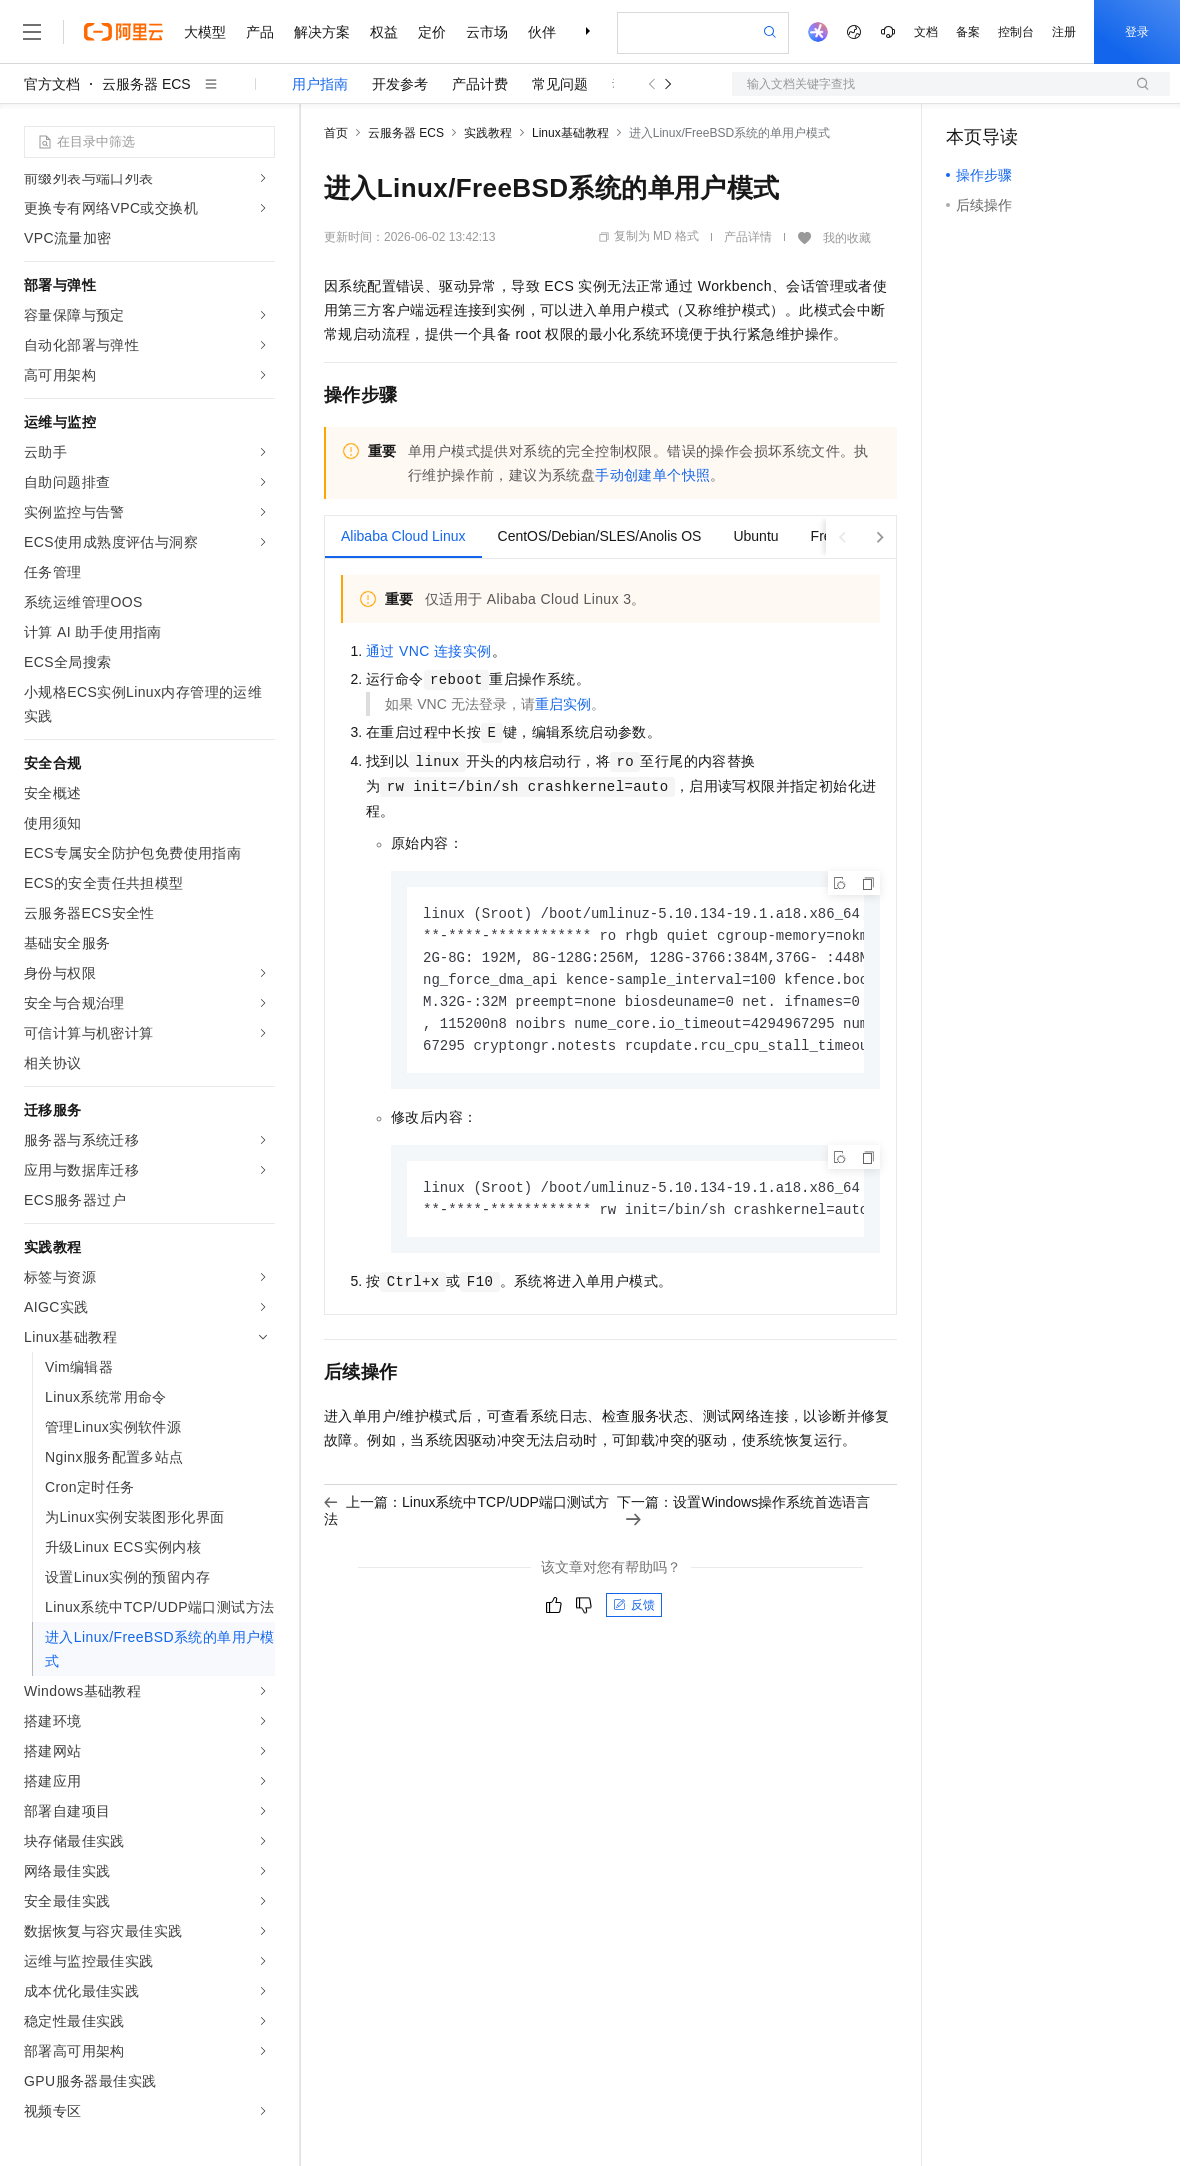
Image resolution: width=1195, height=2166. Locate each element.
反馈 (634, 1614)
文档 (926, 32)
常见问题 (560, 84)
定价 (432, 32)
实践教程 (488, 133)
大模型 (205, 32)
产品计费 (480, 84)
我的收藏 (847, 238)
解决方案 (322, 32)
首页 (336, 133)
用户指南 (320, 84)
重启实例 (563, 704)
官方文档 (52, 84)
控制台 (1016, 32)
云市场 (487, 32)
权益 (384, 32)
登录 (1137, 32)
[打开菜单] (32, 32)
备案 (968, 32)
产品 (260, 32)
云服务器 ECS (146, 84)
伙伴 (542, 32)
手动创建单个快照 (652, 475)
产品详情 (748, 237)
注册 (1064, 32)
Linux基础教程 (570, 133)
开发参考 (400, 84)
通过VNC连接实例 (429, 651)
